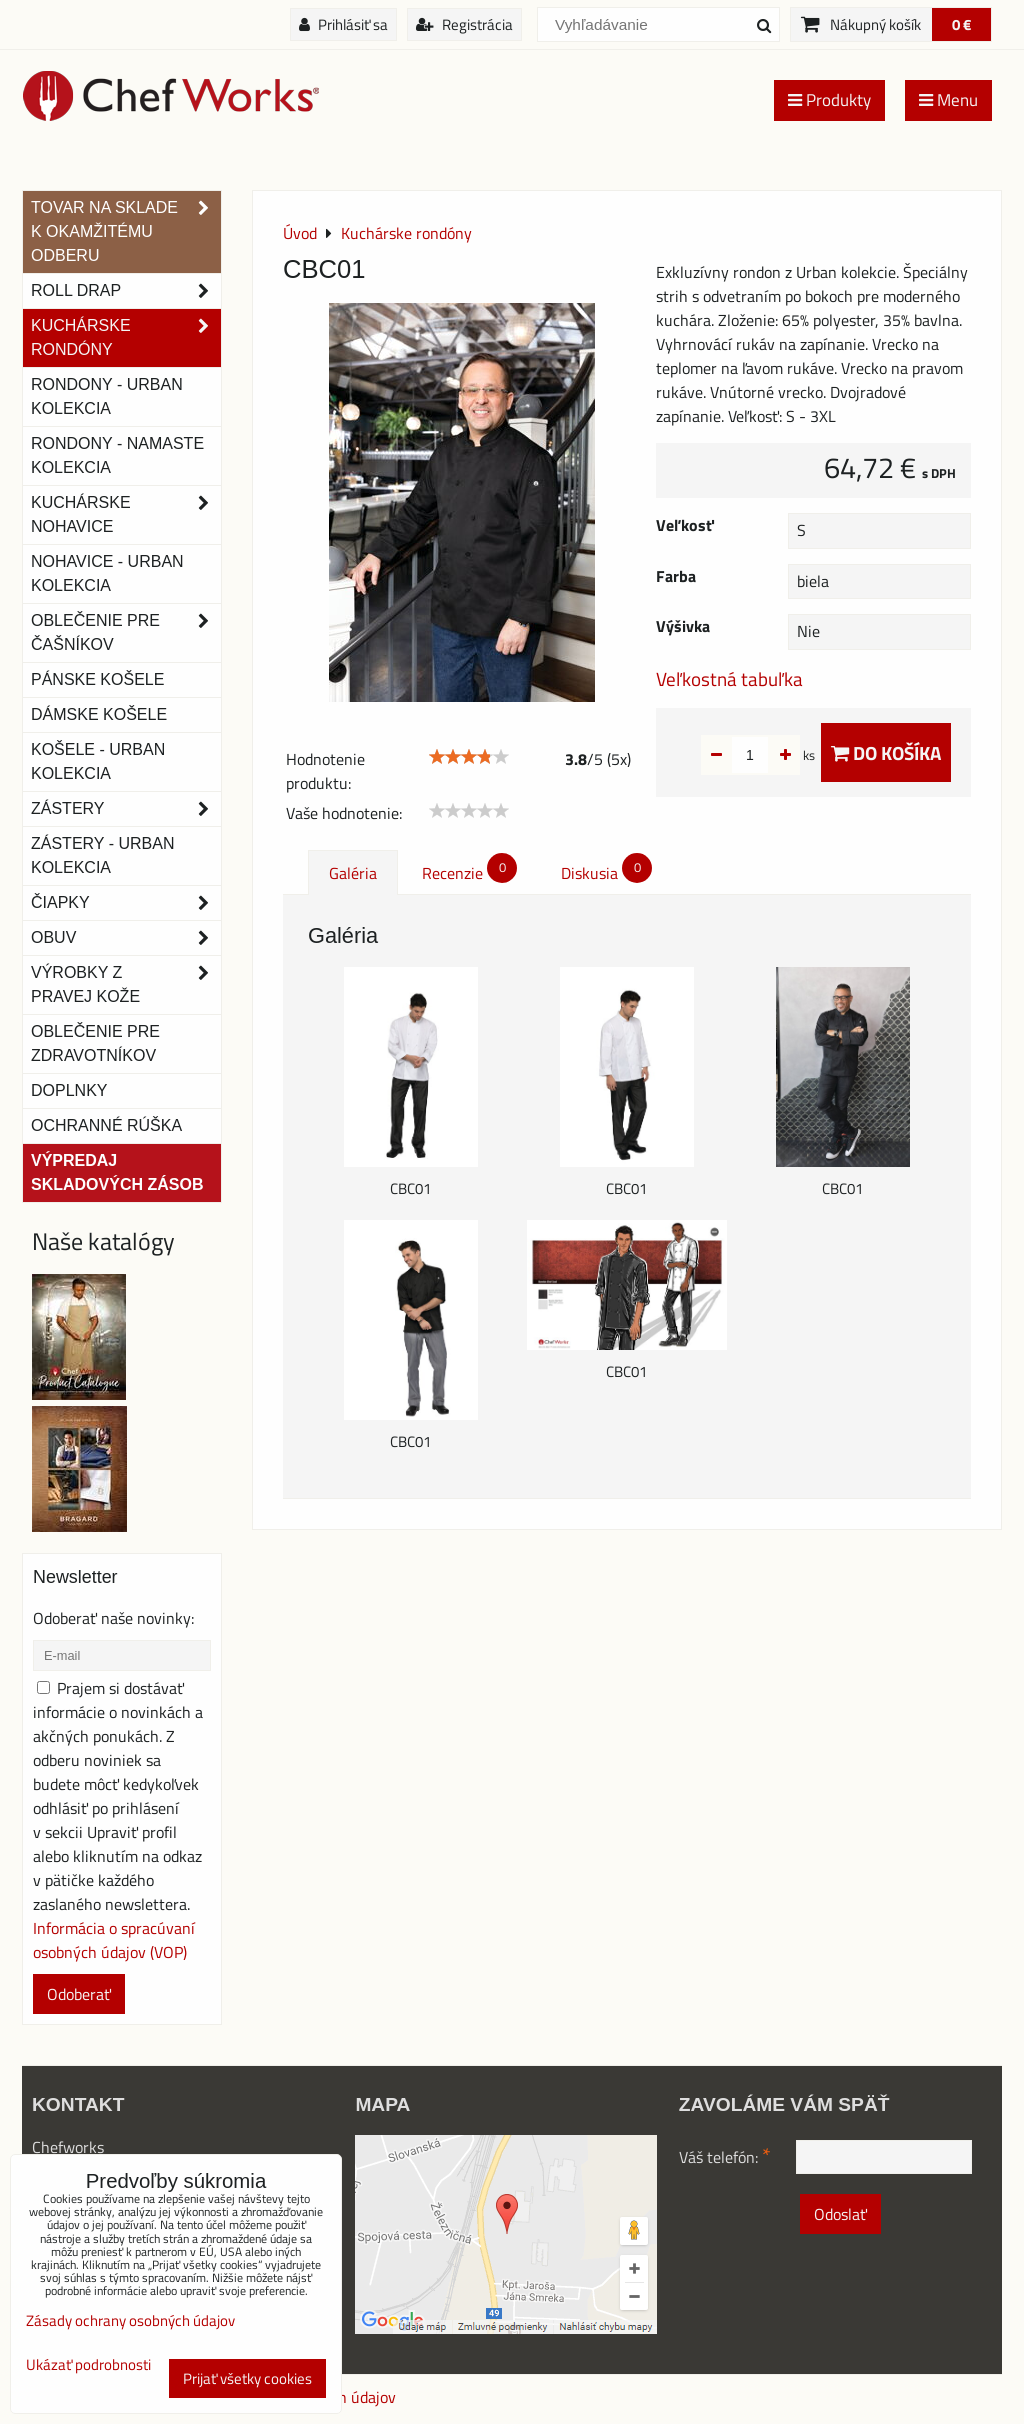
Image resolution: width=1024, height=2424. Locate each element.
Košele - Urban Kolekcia (98, 761)
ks (777, 755)
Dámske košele (99, 714)
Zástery (126, 809)
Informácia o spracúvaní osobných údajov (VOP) (114, 1940)
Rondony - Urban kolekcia (107, 396)
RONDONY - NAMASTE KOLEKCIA (117, 455)
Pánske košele (97, 679)
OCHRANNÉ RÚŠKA (106, 1125)
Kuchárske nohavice (126, 515)
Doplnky (69, 1090)
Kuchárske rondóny (126, 338)
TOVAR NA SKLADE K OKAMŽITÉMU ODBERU (126, 232)
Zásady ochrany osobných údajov (130, 2320)
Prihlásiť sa (343, 24)
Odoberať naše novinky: (113, 1618)
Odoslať (840, 2214)
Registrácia (464, 24)
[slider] (469, 757)
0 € (961, 24)
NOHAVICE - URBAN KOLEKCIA (107, 573)
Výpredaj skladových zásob (117, 1172)
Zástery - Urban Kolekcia (102, 855)
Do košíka (886, 752)
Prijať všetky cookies (247, 2378)
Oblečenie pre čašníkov (126, 633)
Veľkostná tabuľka (729, 678)
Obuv (126, 938)
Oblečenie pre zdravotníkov (95, 1043)
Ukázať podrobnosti (88, 2365)
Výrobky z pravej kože (126, 985)
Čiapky (126, 903)
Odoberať (79, 1994)
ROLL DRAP (126, 291)
